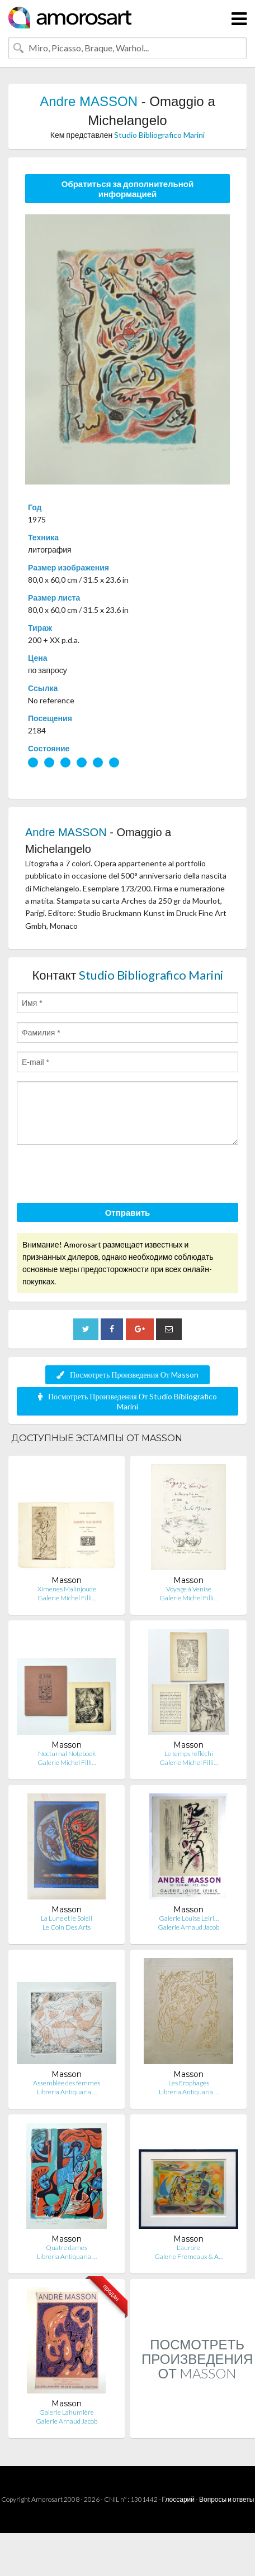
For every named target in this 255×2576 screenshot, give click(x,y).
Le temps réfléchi (188, 1753)
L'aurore (188, 2247)
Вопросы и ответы (226, 2499)
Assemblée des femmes (66, 2083)
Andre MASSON (89, 101)
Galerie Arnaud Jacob (188, 1927)
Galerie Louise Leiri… (189, 1918)
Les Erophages (188, 2083)
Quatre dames (66, 2247)
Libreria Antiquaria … (67, 2092)
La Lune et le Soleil (66, 1918)
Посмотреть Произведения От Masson (127, 1374)
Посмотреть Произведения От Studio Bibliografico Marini (127, 1401)
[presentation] (102, 1175)
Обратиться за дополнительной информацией (128, 189)
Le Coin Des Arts (66, 1927)
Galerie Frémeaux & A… (188, 2256)
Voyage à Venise (188, 1589)
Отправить (127, 1212)
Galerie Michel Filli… (66, 1598)
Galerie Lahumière (66, 2412)
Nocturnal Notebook (67, 1753)
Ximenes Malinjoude (66, 1589)
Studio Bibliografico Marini (159, 135)
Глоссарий (178, 2499)
